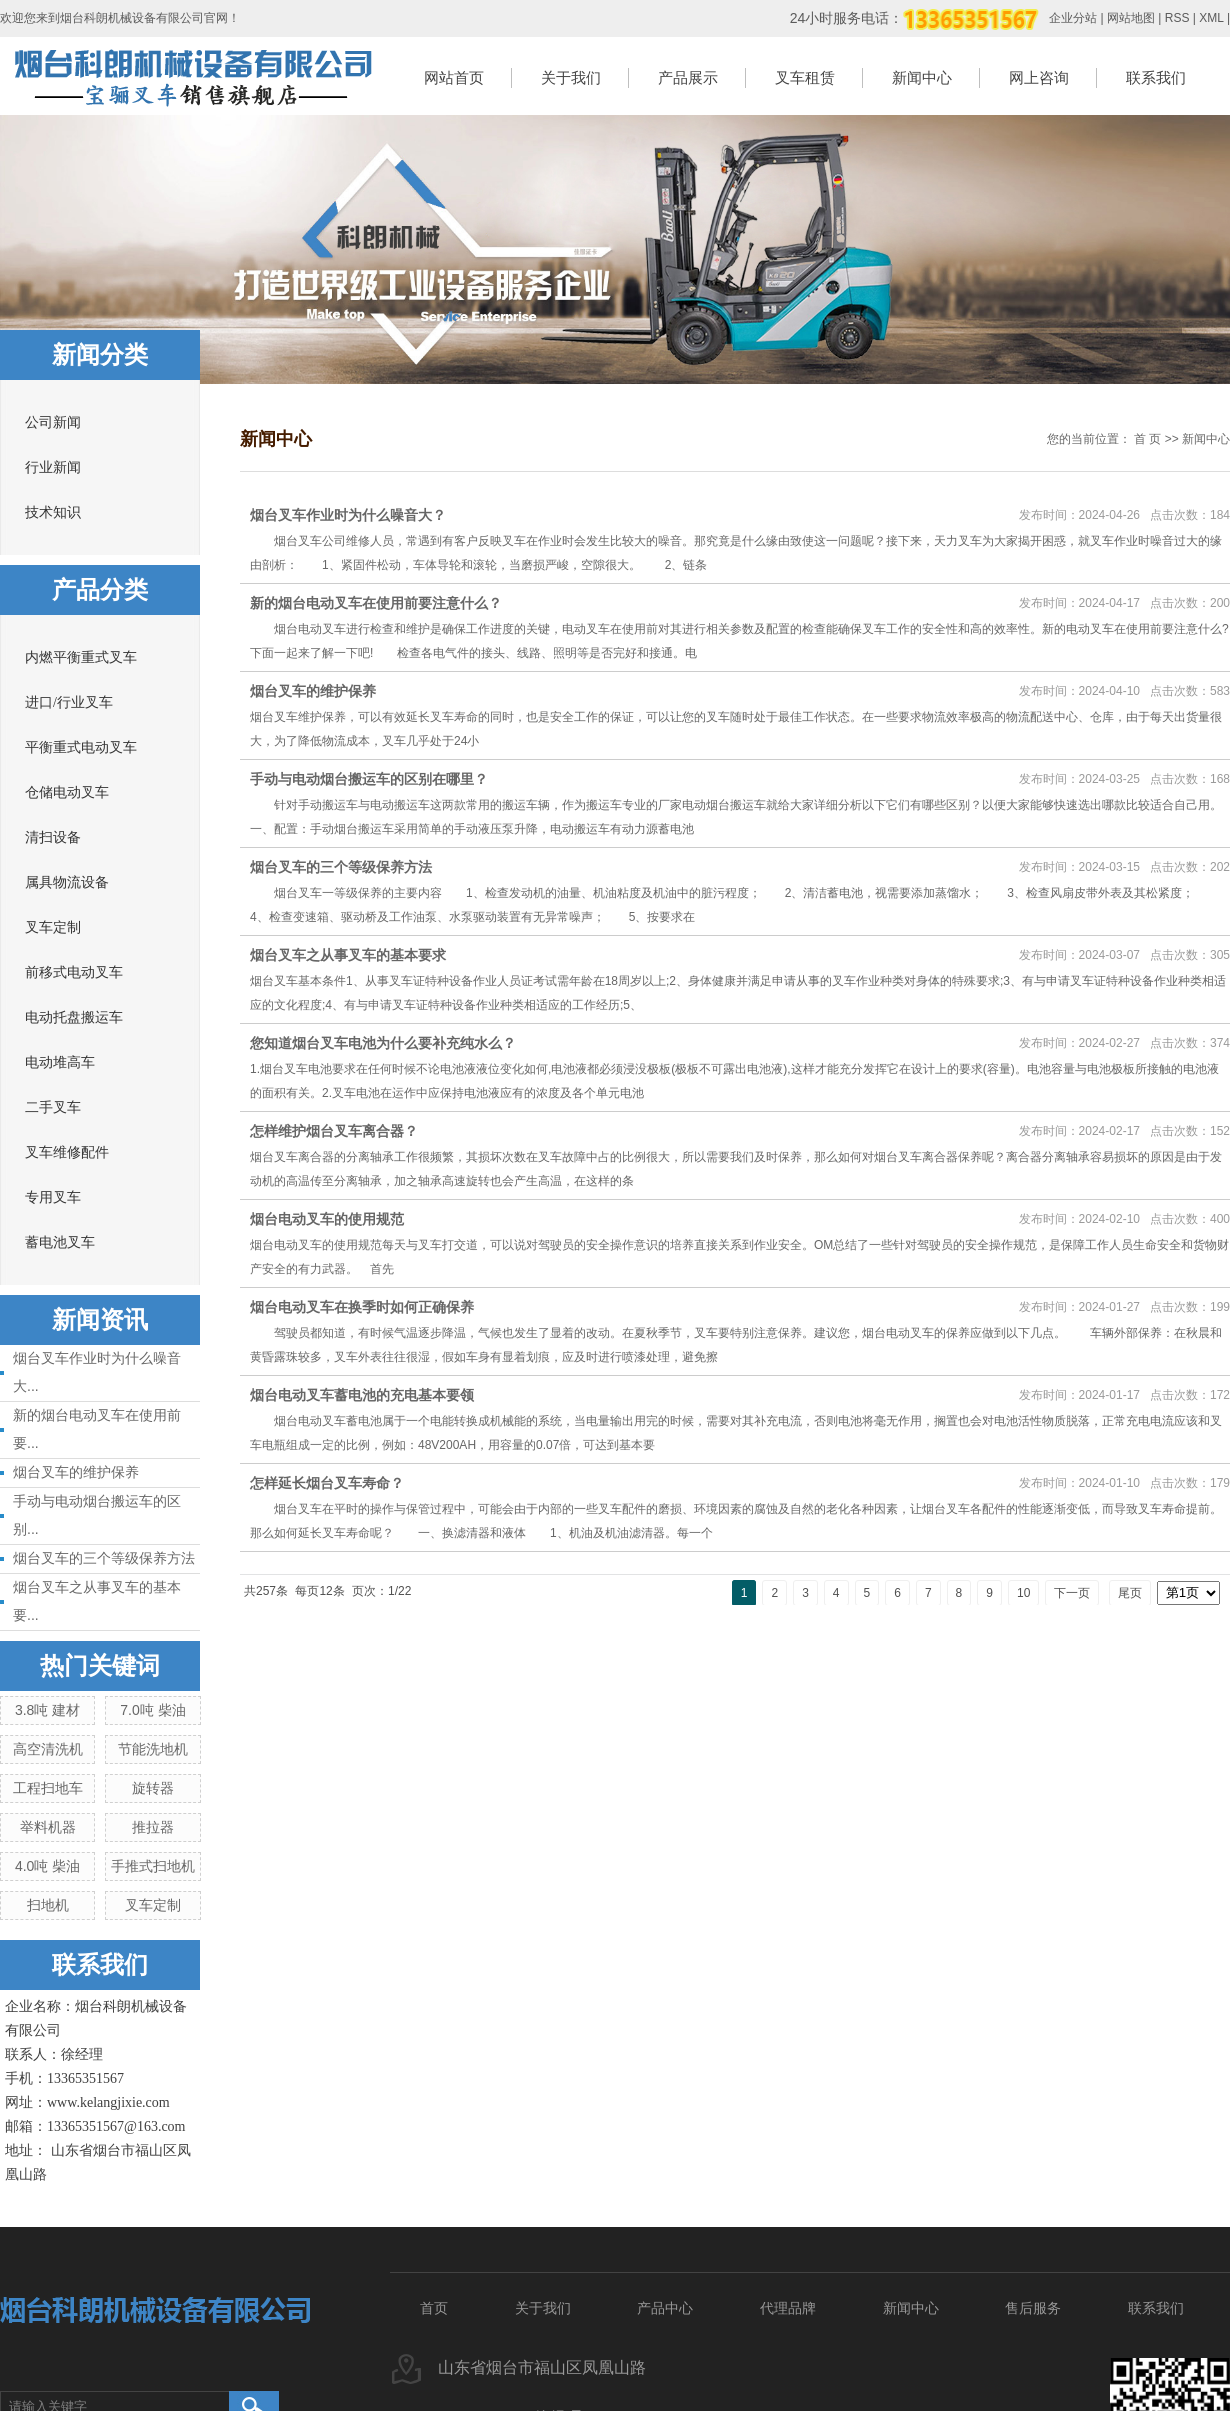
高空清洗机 (48, 1749)
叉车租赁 (805, 77)
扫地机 (48, 1905)
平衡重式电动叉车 (81, 747)
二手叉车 (53, 1107)
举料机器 (48, 1827)
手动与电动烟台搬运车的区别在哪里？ (369, 779)
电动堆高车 (60, 1062)
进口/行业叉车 (69, 702)
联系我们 (1156, 77)
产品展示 (688, 77)
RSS (1177, 18)
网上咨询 (1039, 77)
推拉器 (153, 1827)
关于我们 (571, 77)
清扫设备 (53, 837)
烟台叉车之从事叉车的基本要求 (348, 955)
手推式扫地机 (153, 1866)
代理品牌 (788, 2308)
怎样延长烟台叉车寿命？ (327, 1483)
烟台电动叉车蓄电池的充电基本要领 (362, 1395)
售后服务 (1033, 2308)
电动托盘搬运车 (74, 1017)
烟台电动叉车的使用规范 (327, 1219)
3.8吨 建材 (47, 1710)
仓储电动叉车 (67, 792)
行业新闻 (53, 467)
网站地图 (1131, 18)
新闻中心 (922, 77)
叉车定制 (53, 927)
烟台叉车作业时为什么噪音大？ (348, 515)
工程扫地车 (48, 1788)
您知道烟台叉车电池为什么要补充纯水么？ (383, 1043)
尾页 (1130, 1593)
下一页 (1072, 1593)
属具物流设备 (67, 882)
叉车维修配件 (67, 1152)
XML (1211, 18)
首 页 (1147, 439)
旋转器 (153, 1788)
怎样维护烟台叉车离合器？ (334, 1131)
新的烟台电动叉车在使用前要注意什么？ (376, 603)
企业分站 (1073, 18)
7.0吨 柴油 (152, 1710)
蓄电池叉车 (60, 1242)
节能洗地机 (153, 1749)
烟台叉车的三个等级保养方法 (104, 1558)
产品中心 (665, 2308)
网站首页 (454, 77)
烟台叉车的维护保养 (76, 1472)
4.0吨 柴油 (47, 1866)
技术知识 (53, 512)
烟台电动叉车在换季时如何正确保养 (362, 1307)
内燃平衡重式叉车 (81, 657)
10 (1023, 1593)
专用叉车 (53, 1197)
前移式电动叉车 (74, 972)
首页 (434, 2308)
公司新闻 (53, 422)
